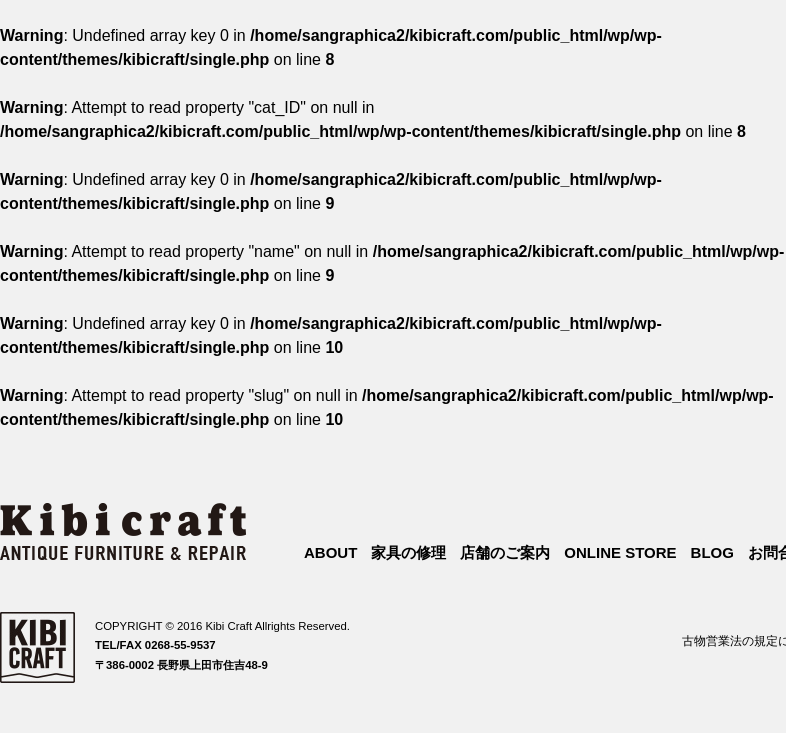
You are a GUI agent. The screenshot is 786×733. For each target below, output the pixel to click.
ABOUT (330, 552)
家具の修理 (408, 552)
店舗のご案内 (505, 552)
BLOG (712, 552)
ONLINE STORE (620, 552)
